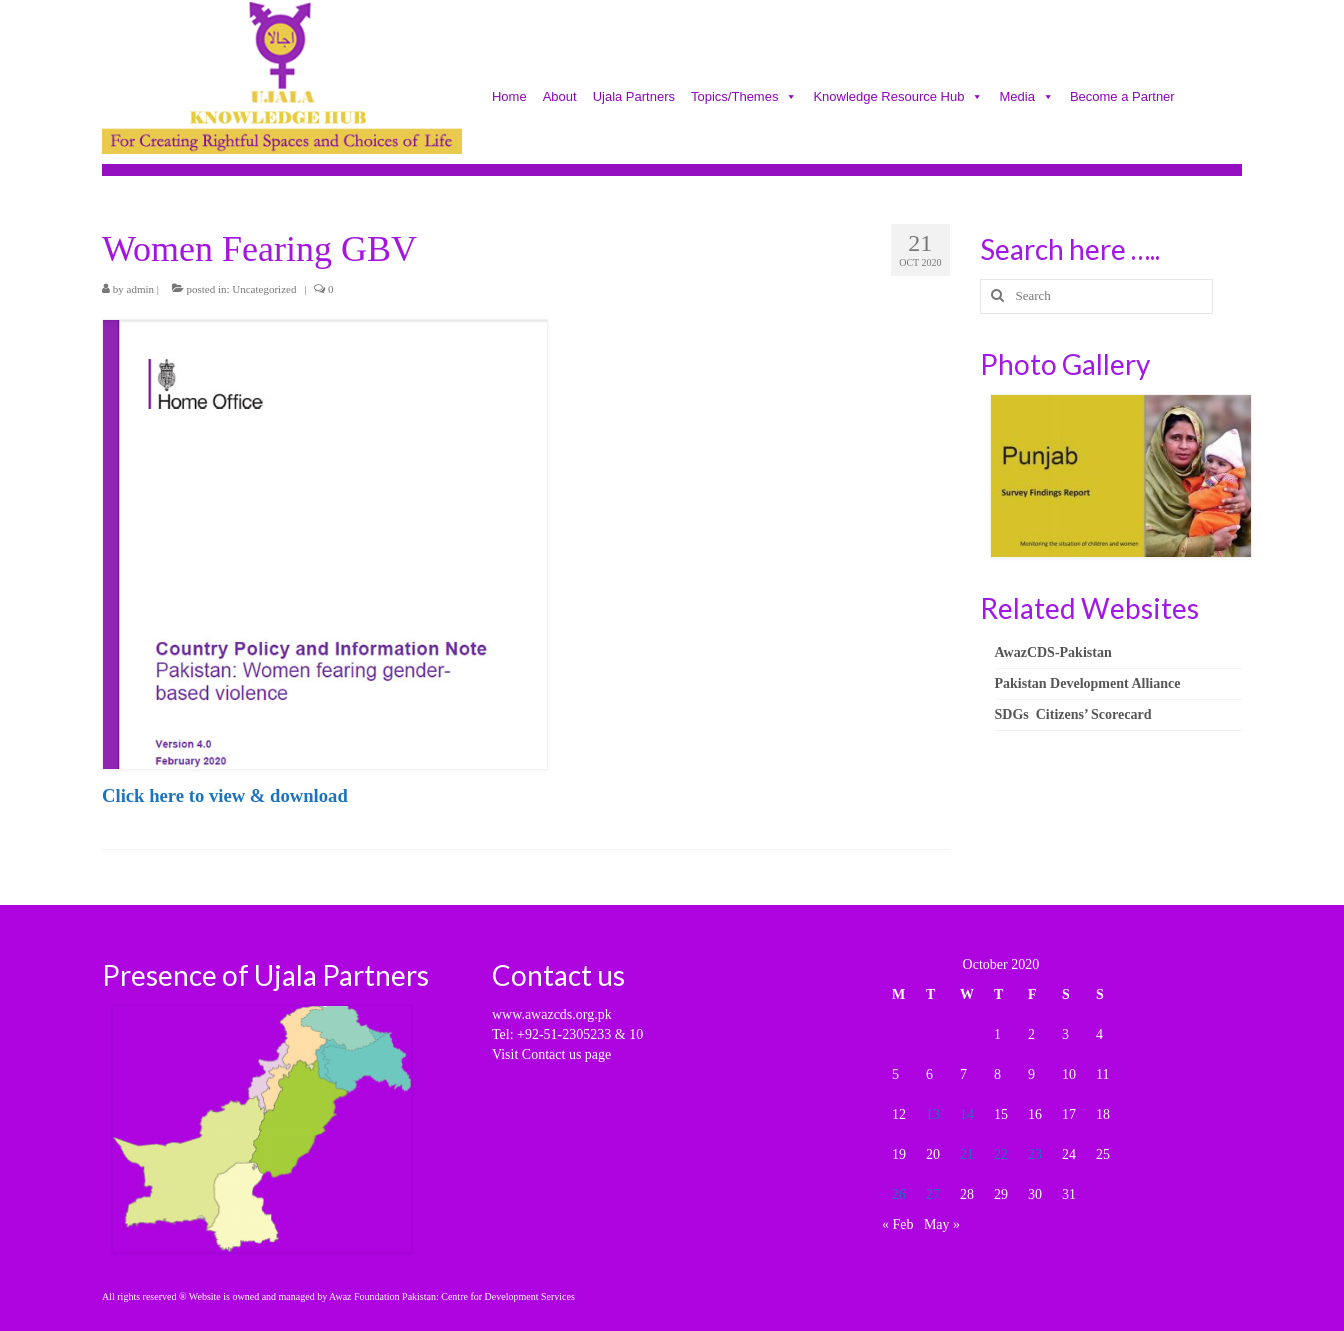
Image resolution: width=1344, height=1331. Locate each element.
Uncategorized (264, 289)
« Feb (898, 1224)
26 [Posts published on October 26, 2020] (899, 1194)
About (560, 98)
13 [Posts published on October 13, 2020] (933, 1114)
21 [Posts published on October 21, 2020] (967, 1154)
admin (141, 289)
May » (942, 1224)
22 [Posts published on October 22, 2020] (1001, 1154)
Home (509, 98)
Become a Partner (1122, 98)
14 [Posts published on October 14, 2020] (967, 1114)
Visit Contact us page (551, 1054)
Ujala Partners (634, 98)
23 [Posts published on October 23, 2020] (1035, 1154)
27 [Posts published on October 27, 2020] (933, 1194)
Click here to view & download (225, 795)
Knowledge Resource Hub (898, 98)
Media (1026, 98)
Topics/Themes (744, 98)
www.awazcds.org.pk (552, 1014)
